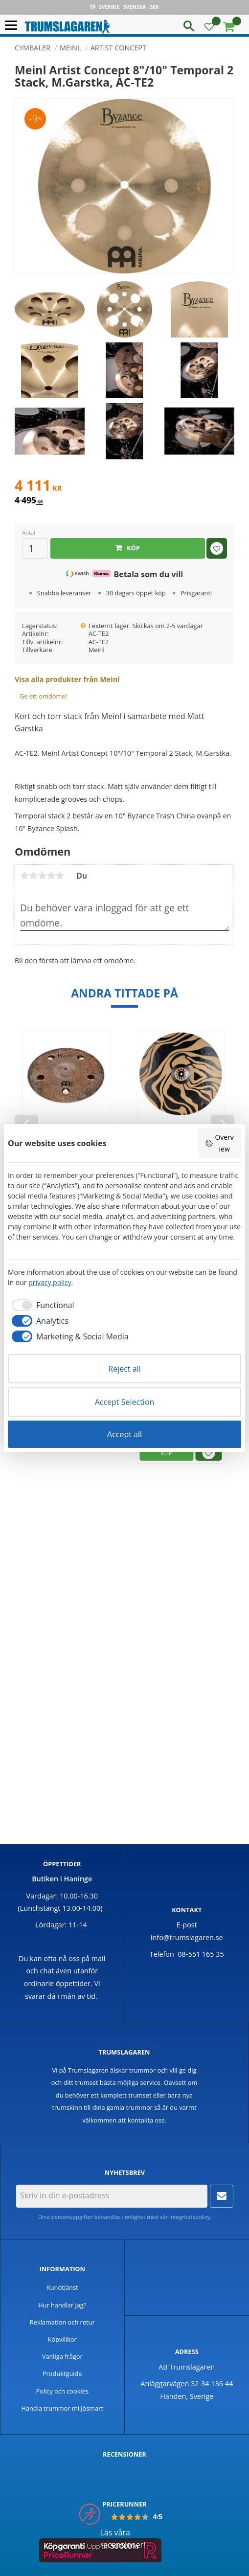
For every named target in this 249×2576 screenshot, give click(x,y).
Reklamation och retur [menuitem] (62, 2322)
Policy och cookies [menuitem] (62, 2391)
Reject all (124, 1368)
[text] (124, 487)
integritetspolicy (189, 2216)
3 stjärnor (42, 875)
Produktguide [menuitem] (62, 2373)
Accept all (124, 1434)
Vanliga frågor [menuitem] (62, 2356)
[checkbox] (41, 1305)
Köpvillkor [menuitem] (62, 2339)
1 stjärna (24, 875)
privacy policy (49, 1282)
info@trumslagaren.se (187, 1937)
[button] (13, 25)
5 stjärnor (59, 875)
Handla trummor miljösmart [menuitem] (62, 2408)
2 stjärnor (33, 875)
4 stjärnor (50, 875)
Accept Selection (125, 1402)
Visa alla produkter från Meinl (67, 679)
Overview (219, 1142)
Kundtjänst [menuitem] (62, 2287)
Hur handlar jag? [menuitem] (62, 2305)
